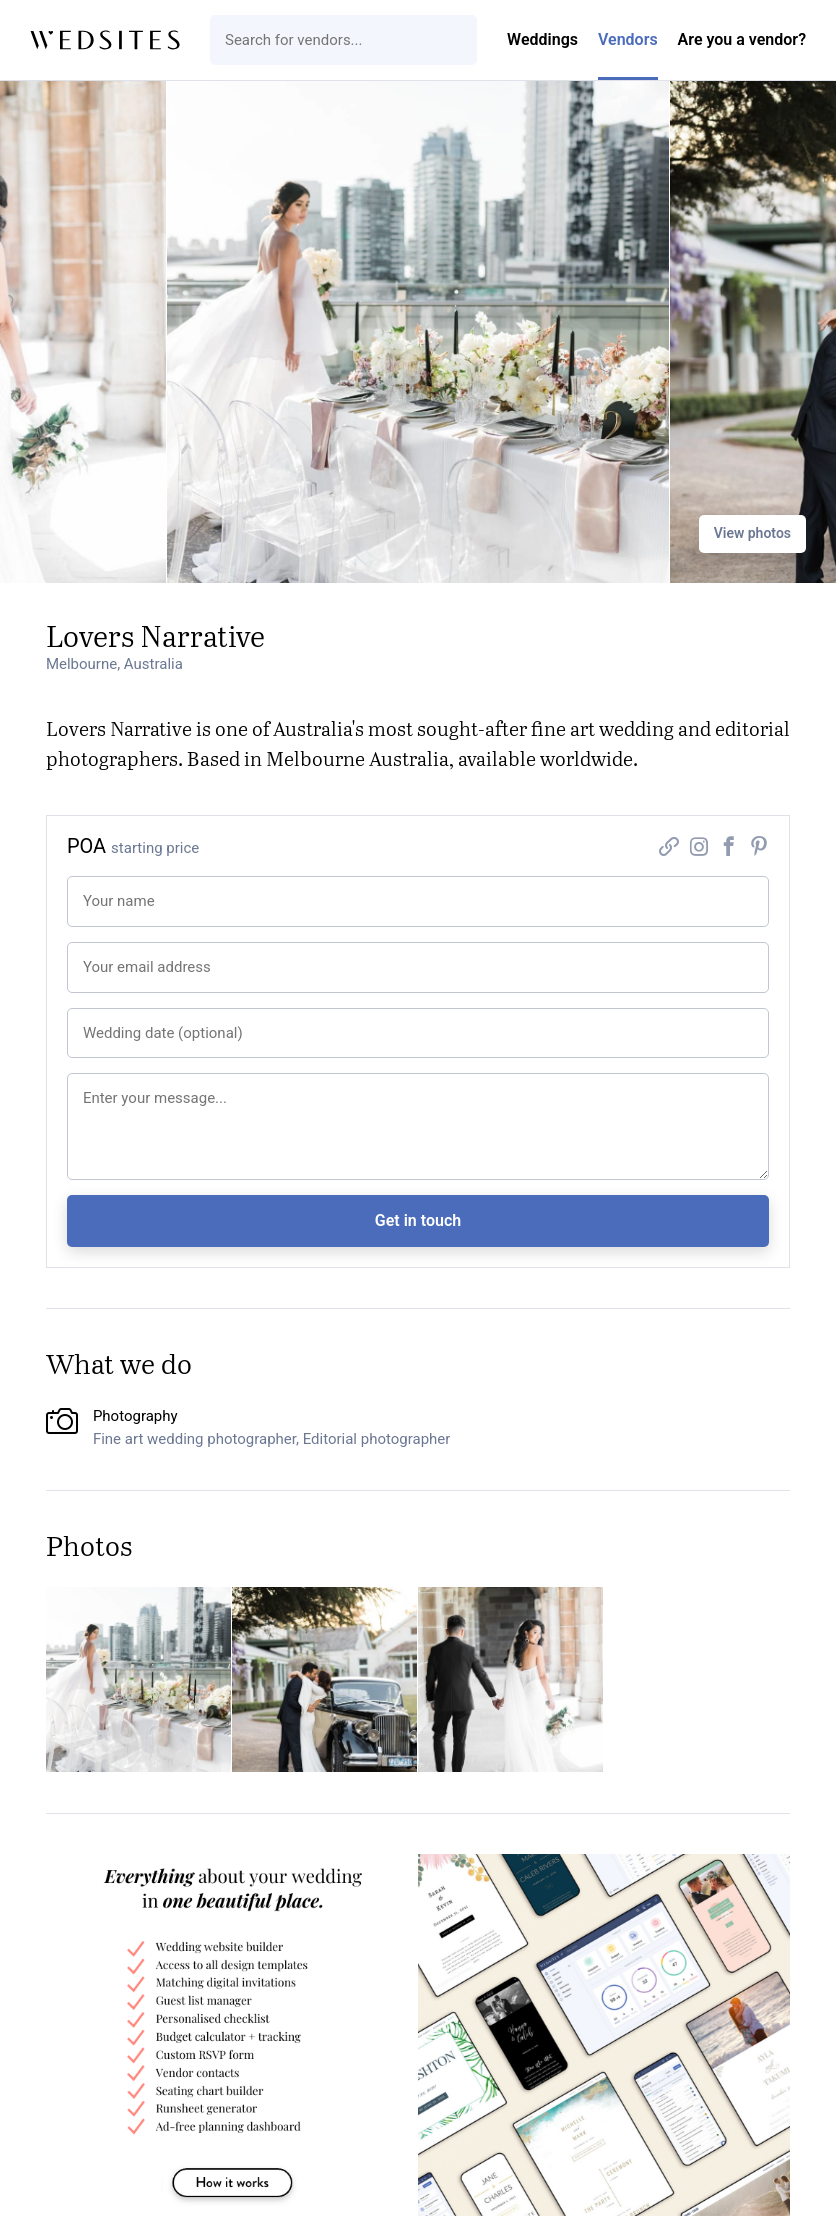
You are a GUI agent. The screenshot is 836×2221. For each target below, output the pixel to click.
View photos (752, 533)
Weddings (542, 39)
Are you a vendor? (742, 39)
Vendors (628, 39)
